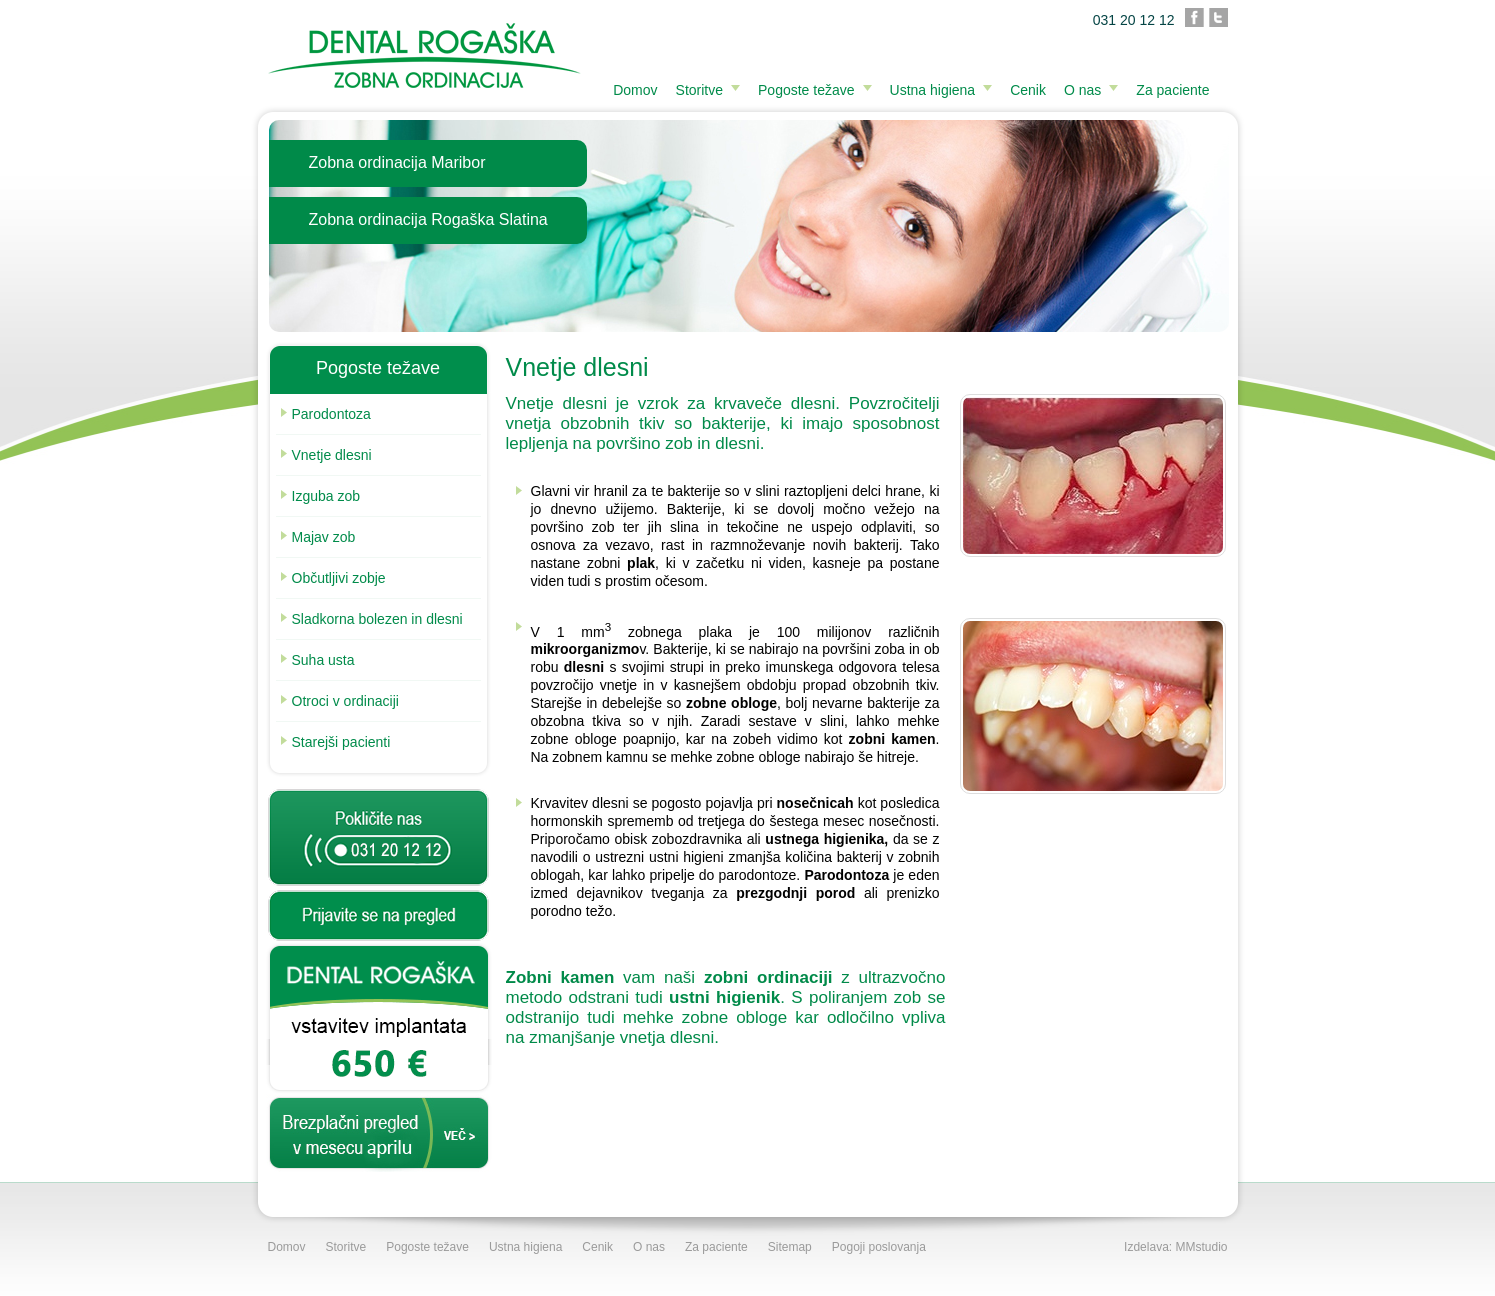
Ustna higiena (933, 90)
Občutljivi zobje (333, 578)
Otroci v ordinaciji (340, 701)
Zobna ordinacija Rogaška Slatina (428, 219)
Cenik (1028, 90)
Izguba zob (321, 496)
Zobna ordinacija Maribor (397, 162)
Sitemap (790, 1247)
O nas (1082, 90)
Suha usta (318, 660)
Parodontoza (326, 414)
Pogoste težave (806, 90)
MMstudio (1201, 1247)
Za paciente (1172, 90)
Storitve (699, 90)
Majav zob (318, 537)
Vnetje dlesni (326, 455)
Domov (635, 90)
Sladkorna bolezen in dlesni (372, 619)
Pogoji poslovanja (879, 1247)
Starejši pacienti (336, 742)
